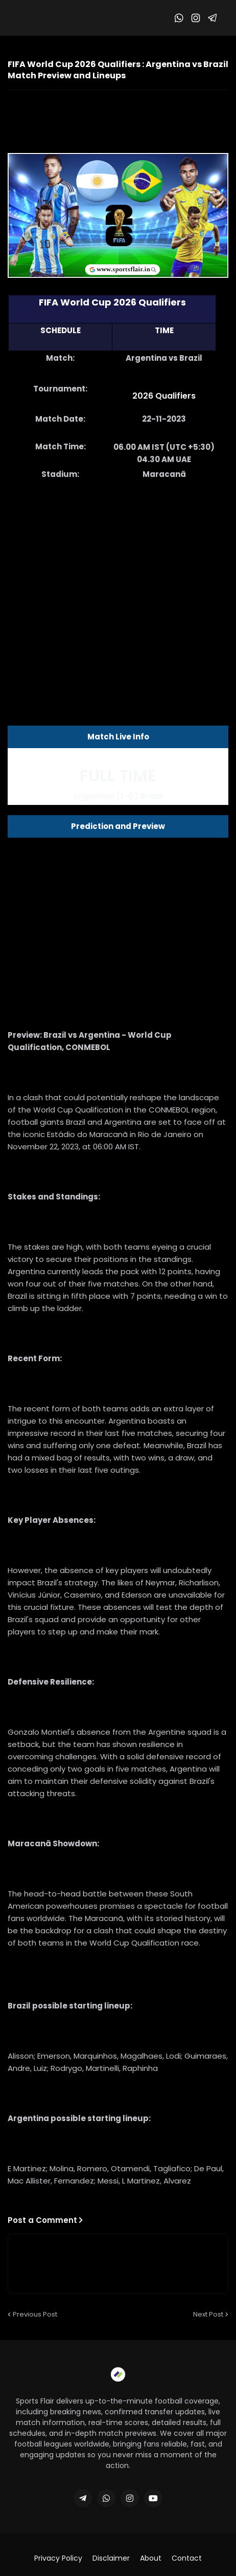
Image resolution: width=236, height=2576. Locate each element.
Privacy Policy (58, 2558)
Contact (187, 2558)
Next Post (208, 2314)
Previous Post (35, 2314)
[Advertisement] (118, 584)
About (150, 2558)
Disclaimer (111, 2558)
